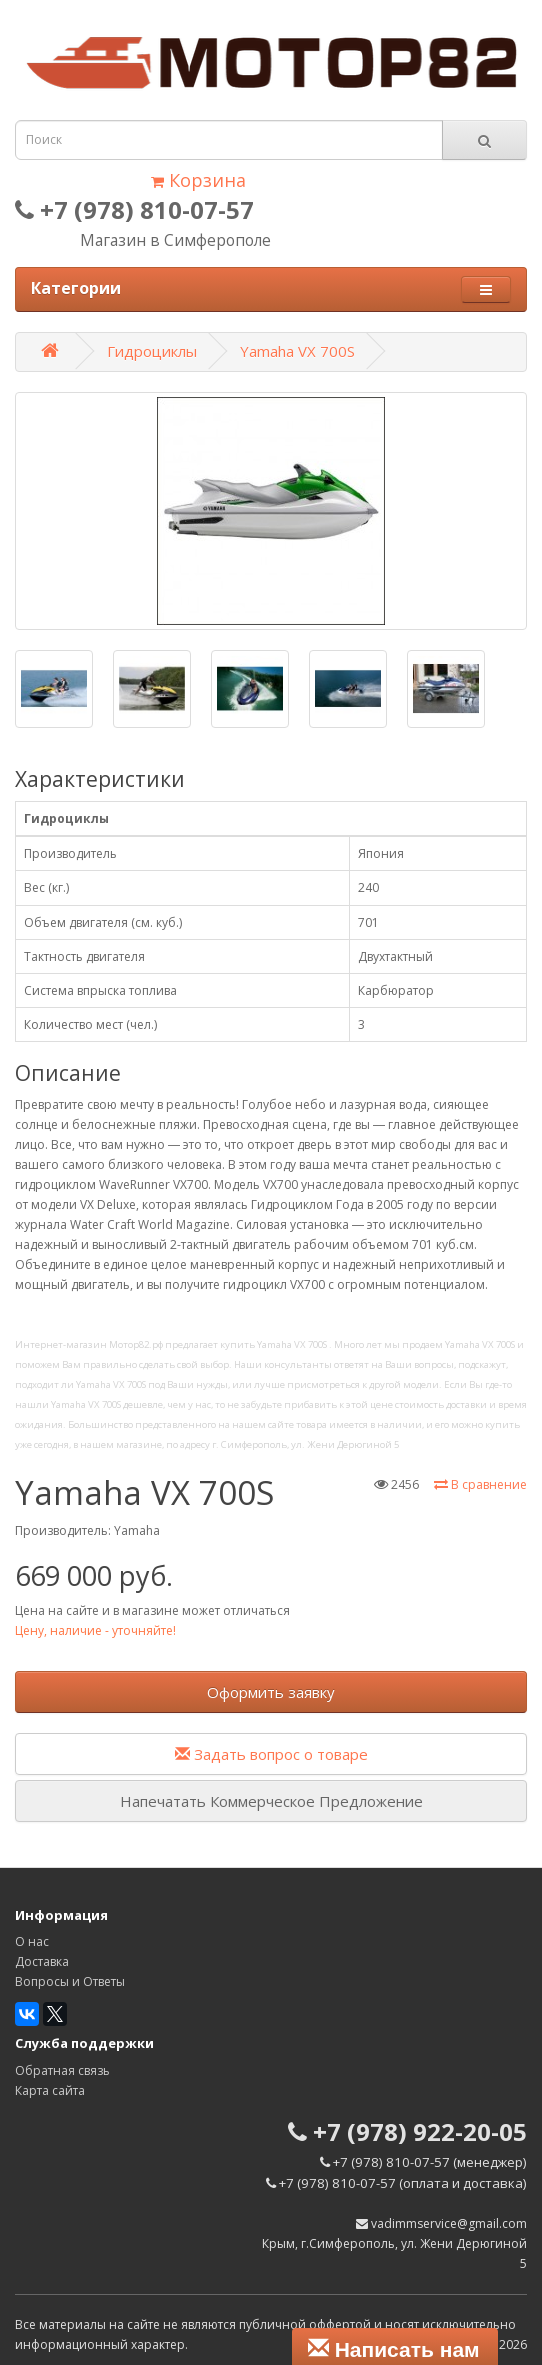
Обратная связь (62, 2070)
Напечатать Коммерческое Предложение (271, 1801)
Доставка (42, 1961)
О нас (32, 1941)
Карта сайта (50, 2090)
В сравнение (480, 1484)
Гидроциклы (152, 351)
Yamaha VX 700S (297, 351)
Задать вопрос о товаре (271, 1754)
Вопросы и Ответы (70, 1981)
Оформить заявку (271, 1692)
